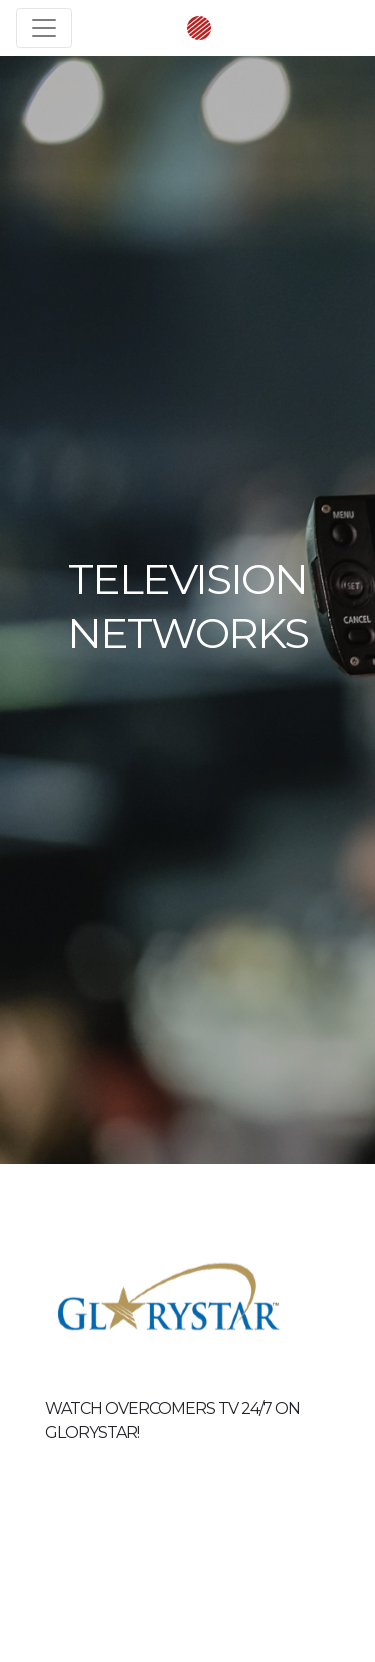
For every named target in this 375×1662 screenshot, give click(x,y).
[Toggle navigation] (44, 28)
